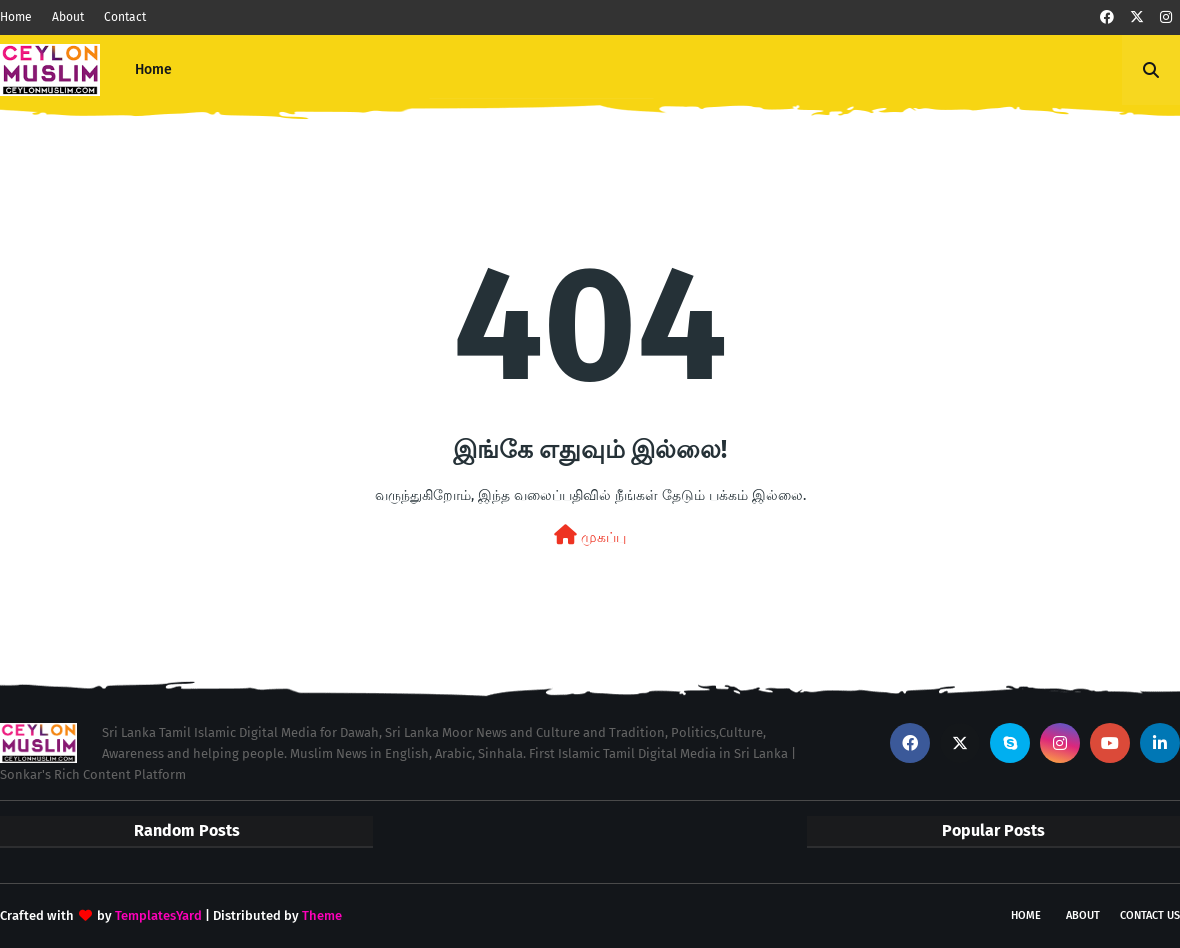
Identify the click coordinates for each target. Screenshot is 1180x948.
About (68, 17)
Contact (125, 17)
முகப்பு (590, 535)
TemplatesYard (158, 915)
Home (16, 17)
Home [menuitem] (153, 69)
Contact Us (1150, 915)
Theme (322, 915)
